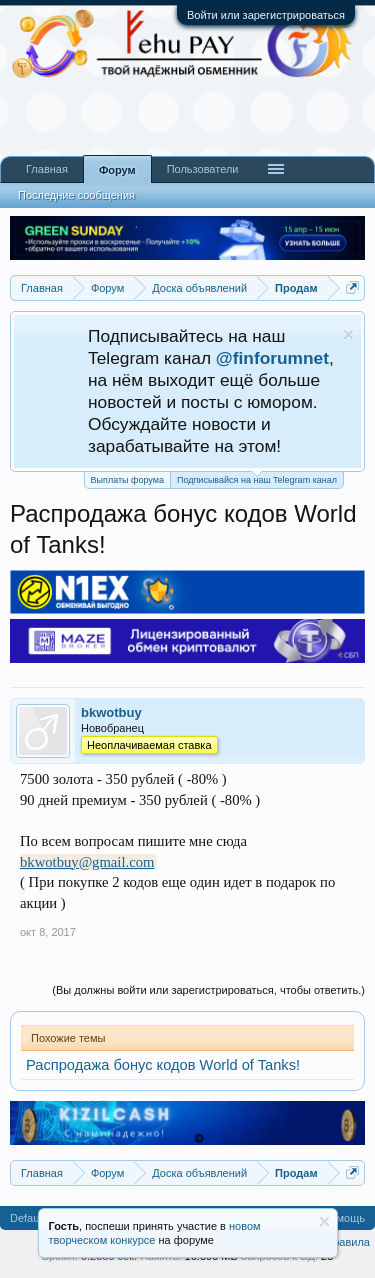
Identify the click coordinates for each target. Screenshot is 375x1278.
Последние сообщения (76, 195)
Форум (117, 170)
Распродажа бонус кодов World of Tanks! (163, 1065)
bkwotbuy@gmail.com (87, 862)
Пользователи (203, 169)
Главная (47, 169)
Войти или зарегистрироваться (266, 15)
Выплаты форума (127, 480)
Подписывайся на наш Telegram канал (257, 478)
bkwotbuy (111, 712)
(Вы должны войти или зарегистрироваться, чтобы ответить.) (208, 990)
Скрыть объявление (348, 334)
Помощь (344, 1218)
